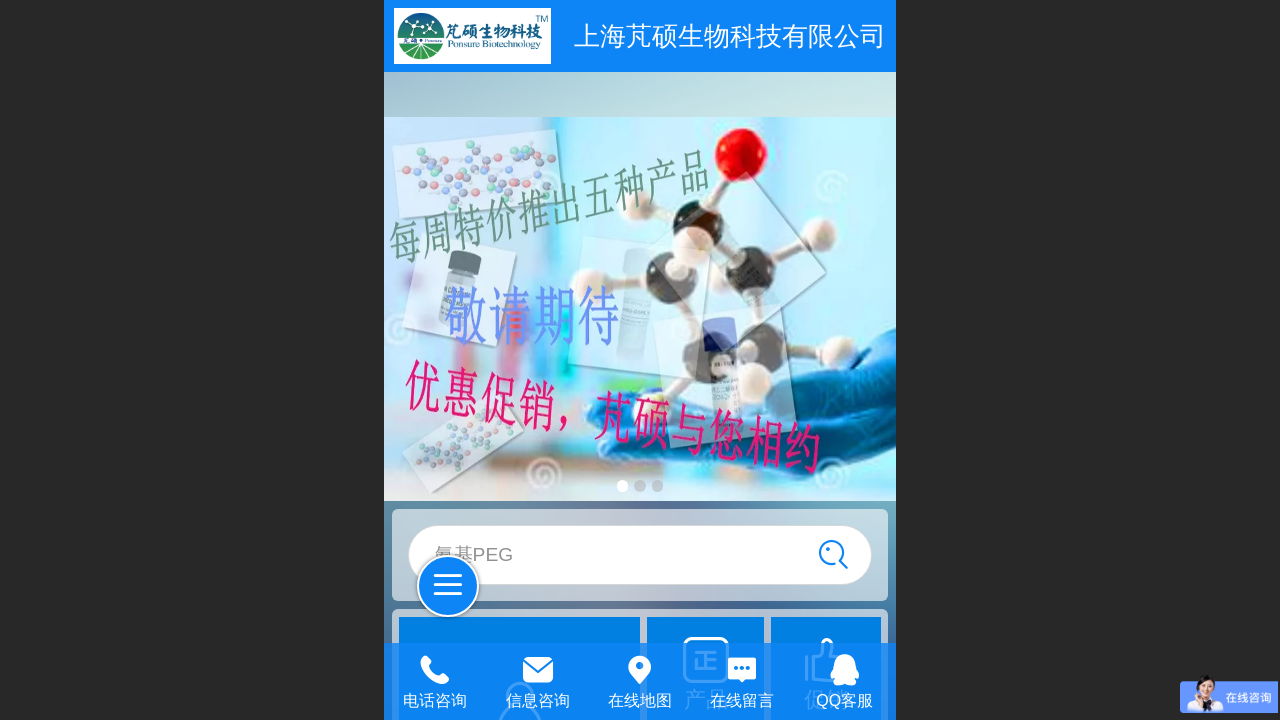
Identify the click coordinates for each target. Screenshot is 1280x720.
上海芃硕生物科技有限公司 (730, 36)
